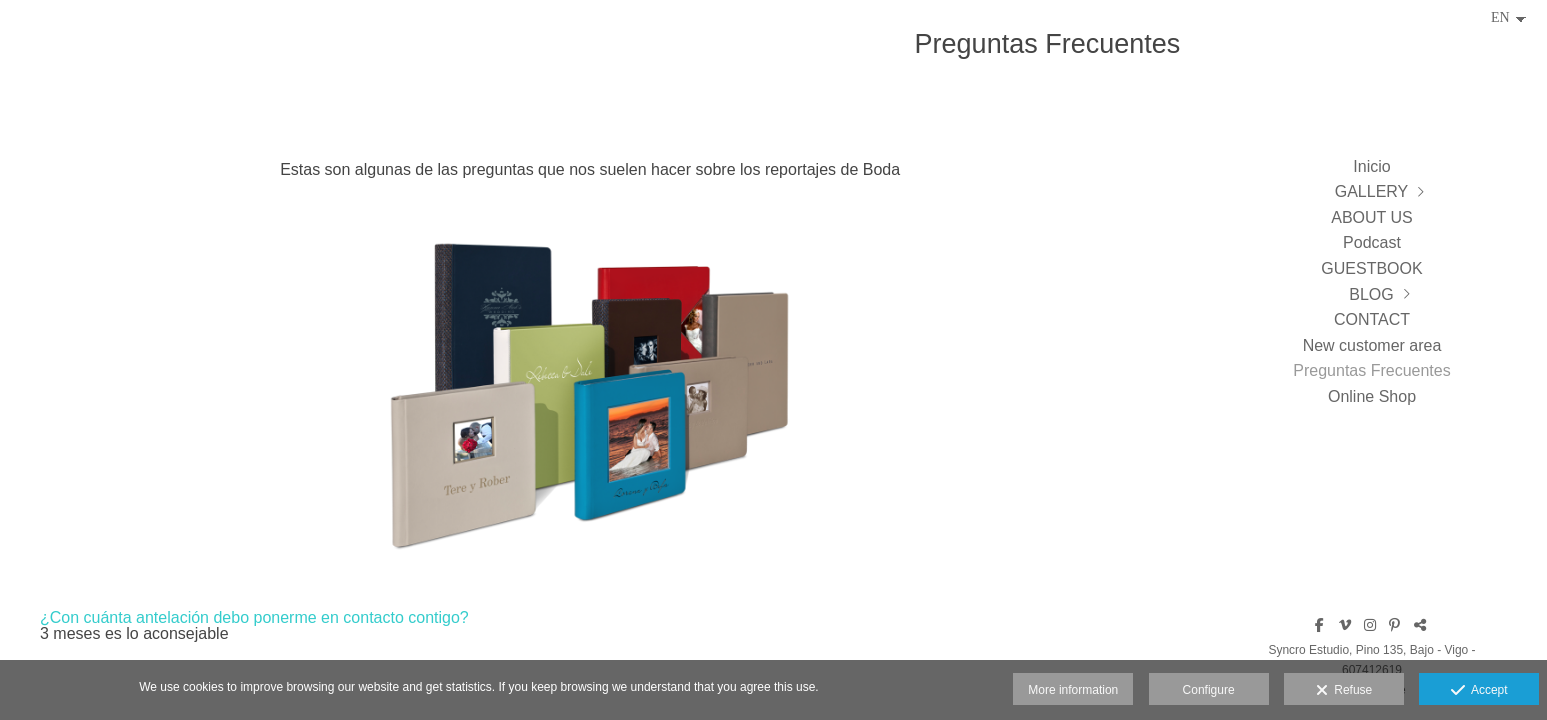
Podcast (1372, 242)
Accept (1479, 691)
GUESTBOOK (1371, 268)
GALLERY (1372, 191)
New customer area (1372, 345)
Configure (1209, 690)
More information (1073, 690)
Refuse (1344, 691)
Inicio (1371, 166)
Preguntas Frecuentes (1371, 370)
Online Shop (1372, 396)
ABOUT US (1372, 217)
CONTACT (1372, 319)
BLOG (1371, 294)
